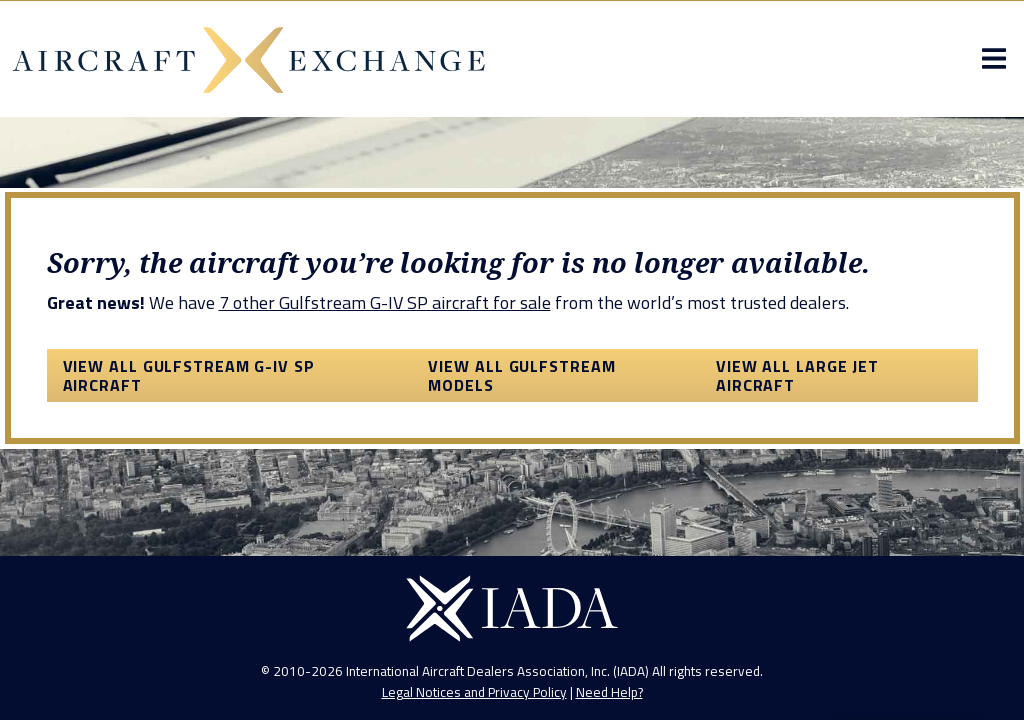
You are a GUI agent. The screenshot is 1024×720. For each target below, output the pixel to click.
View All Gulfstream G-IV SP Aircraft (189, 375)
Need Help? (609, 692)
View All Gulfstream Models (521, 375)
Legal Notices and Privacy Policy (474, 692)
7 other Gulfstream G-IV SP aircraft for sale (385, 302)
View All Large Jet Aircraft (797, 375)
